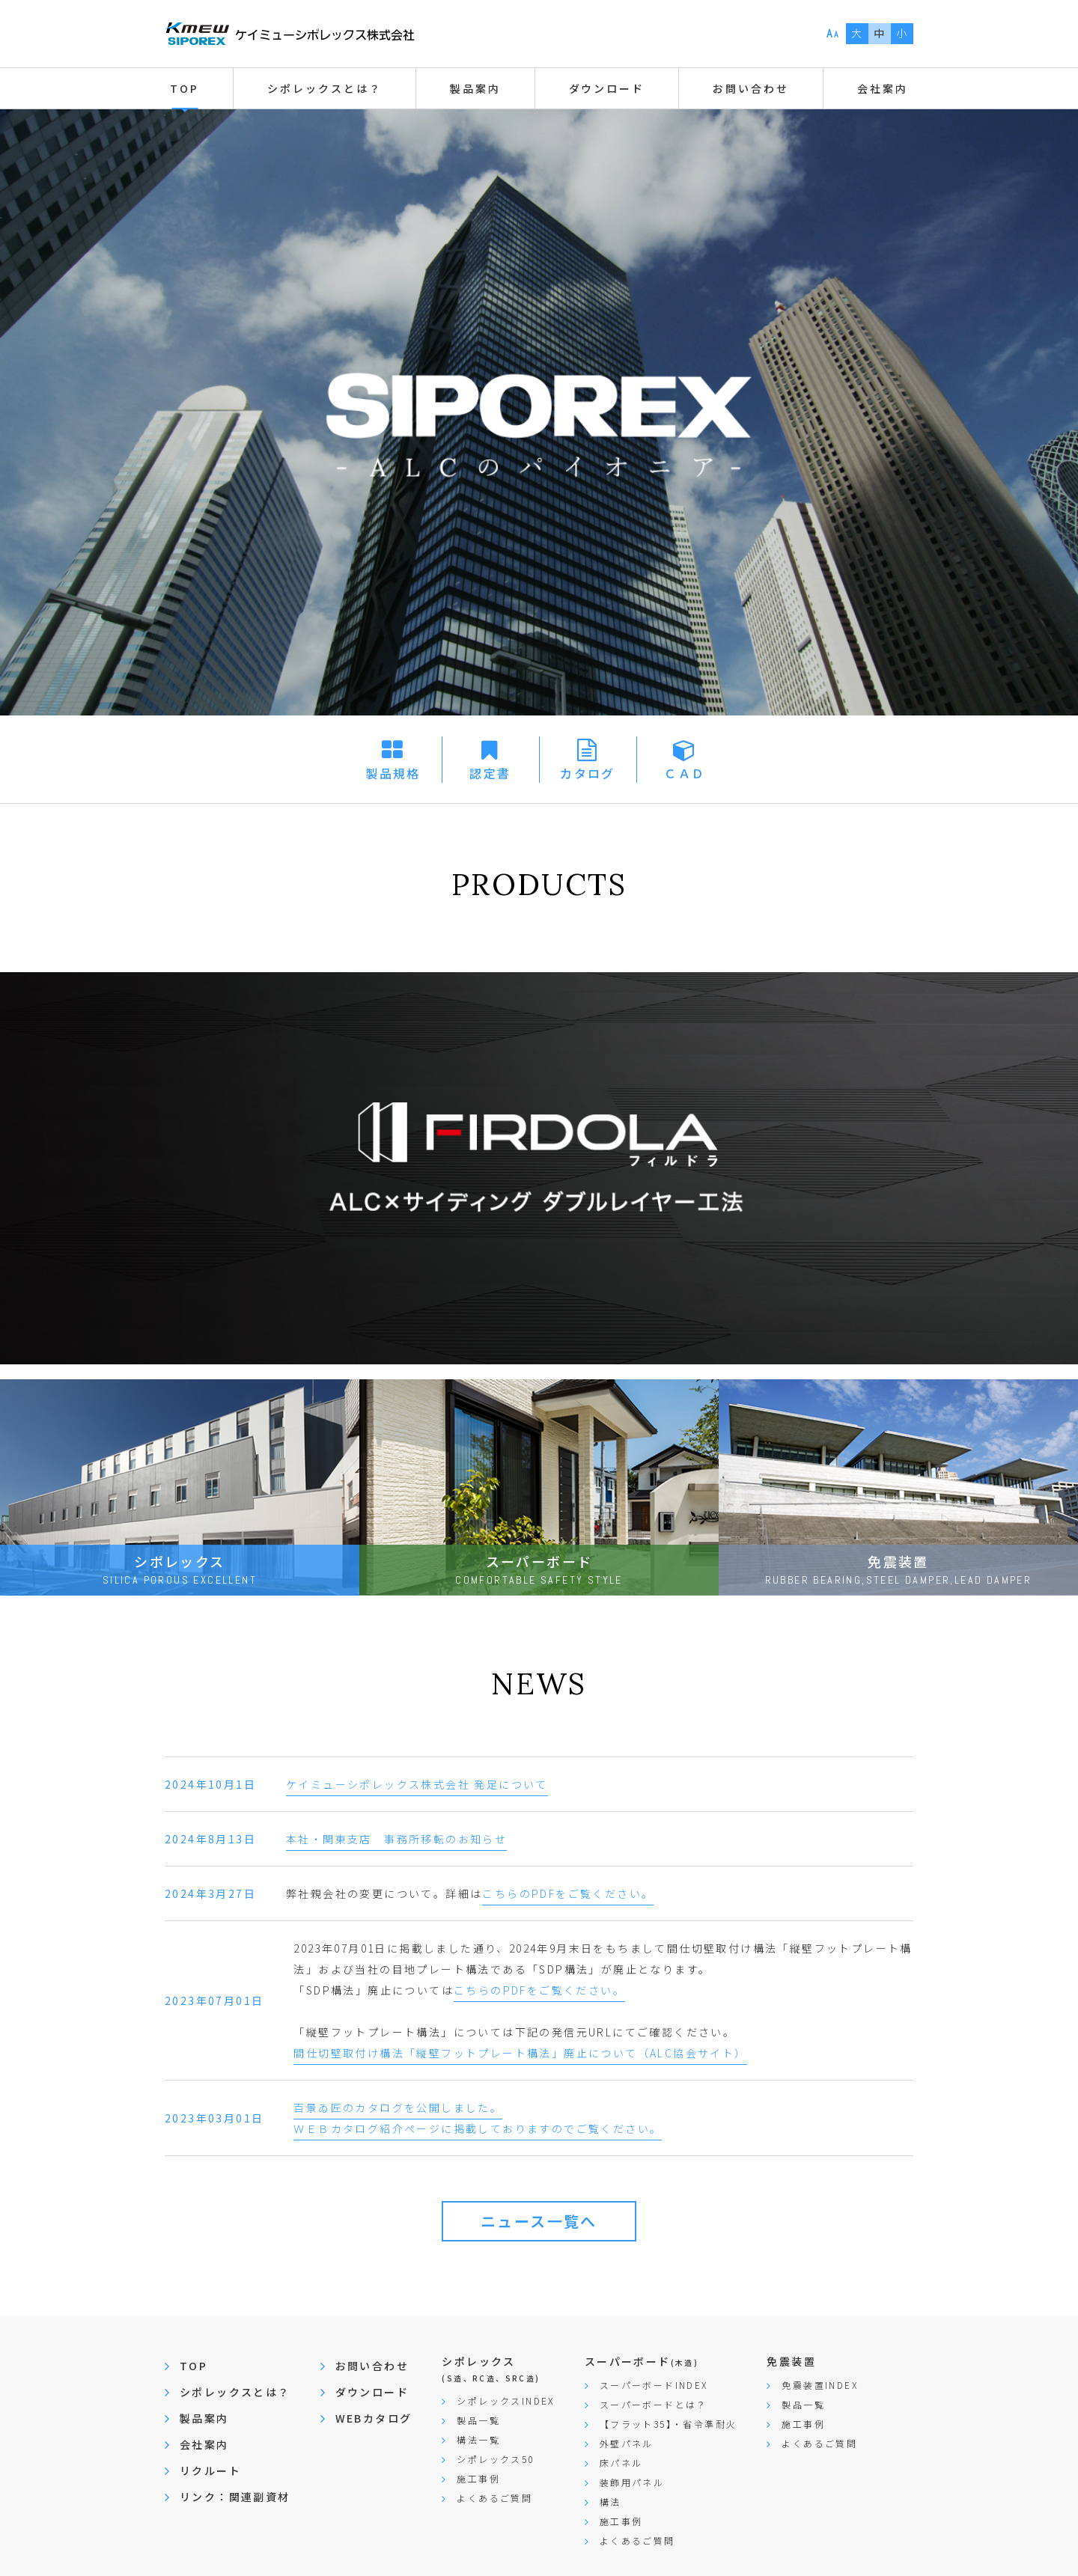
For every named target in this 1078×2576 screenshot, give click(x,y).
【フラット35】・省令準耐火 (668, 2423)
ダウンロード (372, 2391)
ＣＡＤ (684, 773)
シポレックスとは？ (235, 2391)
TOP (184, 88)
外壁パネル (627, 2443)
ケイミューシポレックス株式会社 (290, 33)
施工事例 (478, 2478)
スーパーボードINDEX (654, 2384)
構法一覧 (478, 2439)
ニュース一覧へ (539, 2221)
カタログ (587, 773)
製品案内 (204, 2418)
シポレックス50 (495, 2459)
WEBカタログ (373, 2418)
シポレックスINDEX (505, 2400)
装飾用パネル (632, 2482)
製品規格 (393, 773)
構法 (610, 2501)
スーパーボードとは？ (653, 2404)
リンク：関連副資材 (235, 2496)
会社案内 (204, 2444)
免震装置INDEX (820, 2384)
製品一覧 (478, 2420)
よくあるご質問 (494, 2497)
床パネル (621, 2462)
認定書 (490, 773)
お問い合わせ (751, 88)
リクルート (210, 2470)
